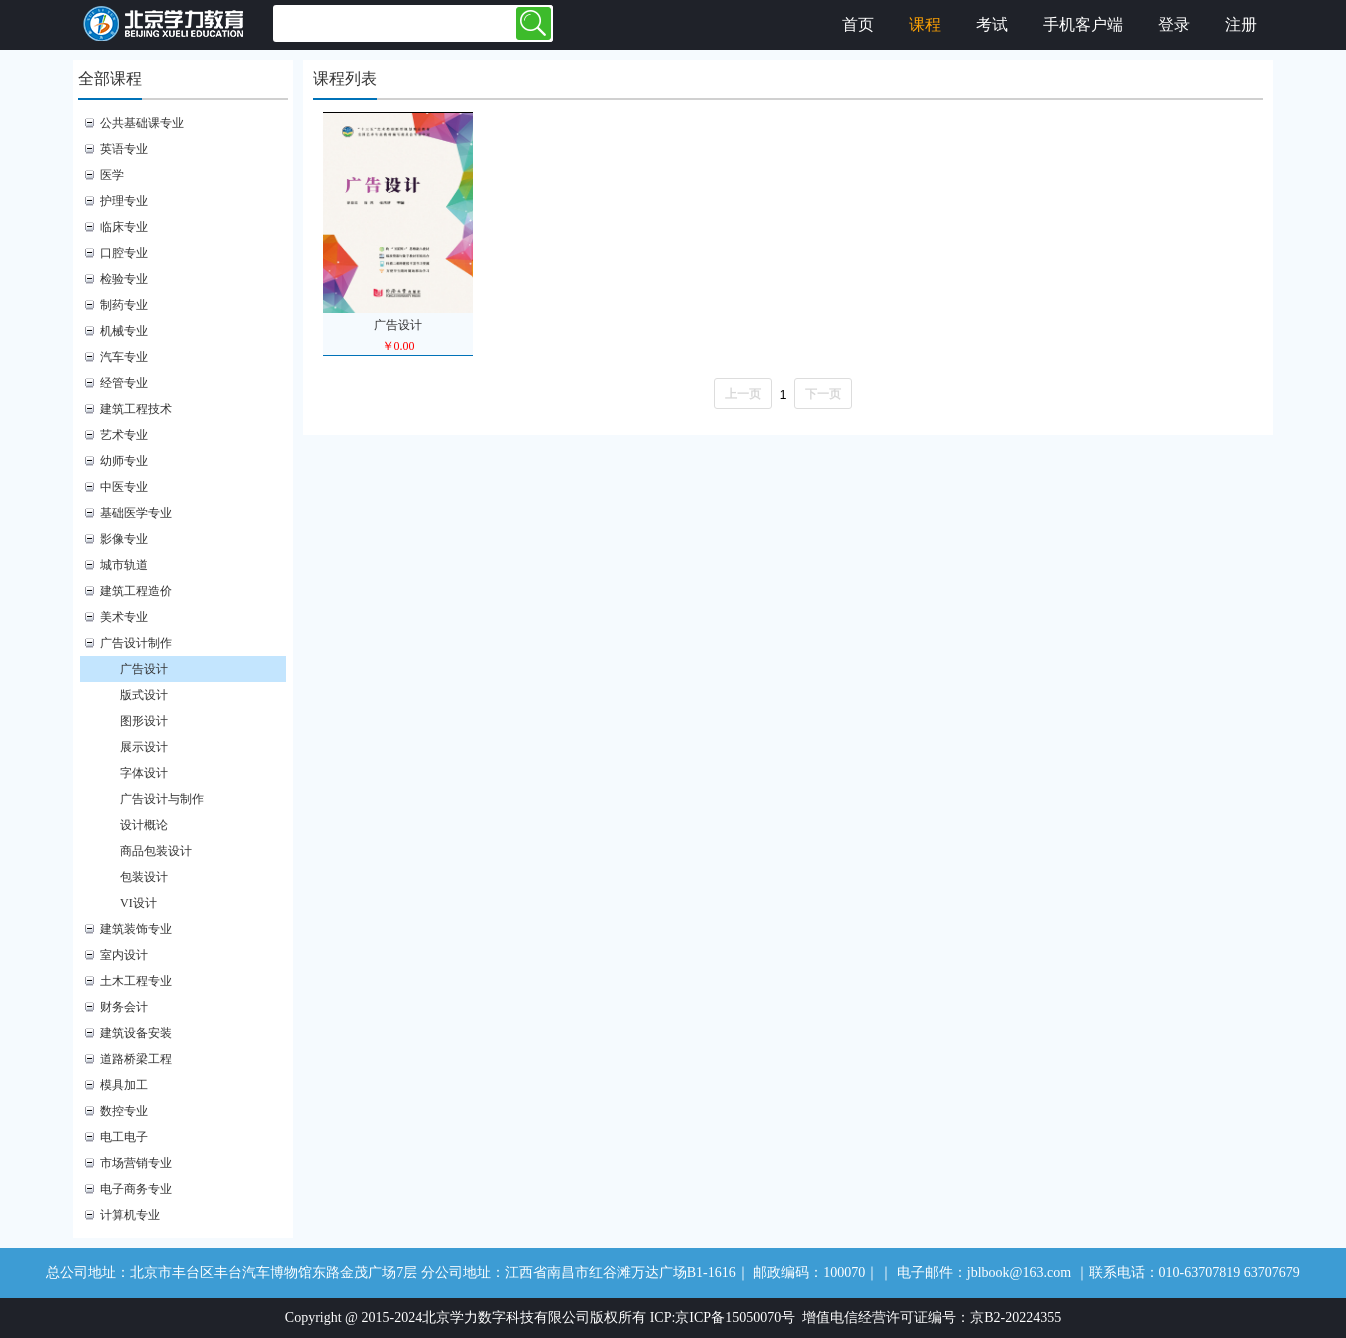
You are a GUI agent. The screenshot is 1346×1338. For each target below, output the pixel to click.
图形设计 (144, 721)
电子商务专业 (136, 1189)
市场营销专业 (136, 1163)
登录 (1174, 24)
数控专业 (124, 1111)
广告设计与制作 (162, 799)
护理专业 (124, 201)
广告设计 (144, 669)
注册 (1241, 24)
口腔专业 (124, 253)
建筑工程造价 (136, 591)
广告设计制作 (136, 643)
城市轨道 (124, 565)
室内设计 (124, 955)
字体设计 (144, 773)
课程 (925, 24)
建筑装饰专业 (136, 929)
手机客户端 (1083, 24)
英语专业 (124, 149)
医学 (112, 175)
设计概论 (144, 825)
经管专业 (124, 383)
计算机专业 (130, 1215)
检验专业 (124, 279)
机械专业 (124, 331)
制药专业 (124, 305)
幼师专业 (124, 461)
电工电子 (124, 1137)
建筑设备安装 (136, 1033)
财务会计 (124, 1007)
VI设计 (138, 903)
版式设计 (144, 695)
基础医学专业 (136, 513)
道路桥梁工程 (136, 1059)
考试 (992, 24)
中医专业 (124, 487)
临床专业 (124, 227)
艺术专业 (124, 435)
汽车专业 (124, 357)
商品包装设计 (156, 851)
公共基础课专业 (142, 123)
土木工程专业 (136, 981)
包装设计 (144, 877)
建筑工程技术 (136, 409)
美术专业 (124, 617)
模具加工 (124, 1085)
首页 (858, 24)
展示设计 (144, 747)
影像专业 (124, 539)
